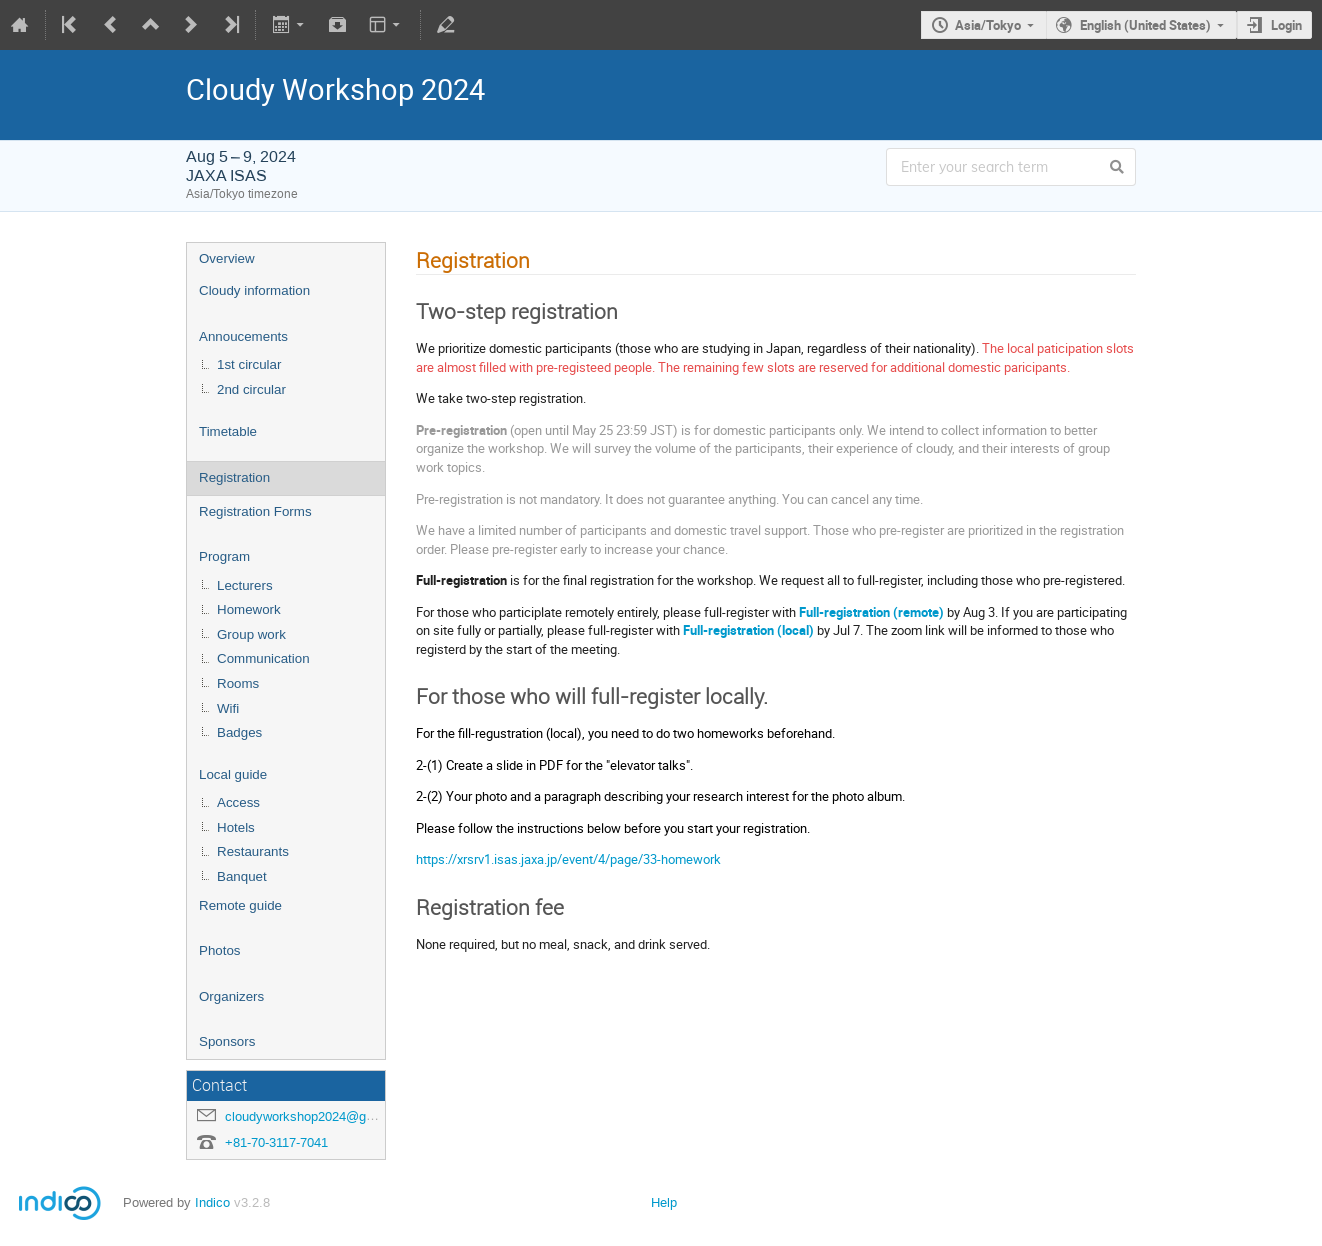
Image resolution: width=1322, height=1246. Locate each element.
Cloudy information (254, 290)
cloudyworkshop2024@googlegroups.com (345, 1116)
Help (664, 1202)
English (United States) (1145, 25)
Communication (263, 658)
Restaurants (253, 851)
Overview (227, 258)
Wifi (228, 708)
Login (1286, 25)
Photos (220, 950)
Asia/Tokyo (988, 25)
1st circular (249, 364)
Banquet (242, 876)
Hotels (236, 827)
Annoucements (243, 336)
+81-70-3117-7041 (276, 1142)
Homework (249, 609)
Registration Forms (255, 511)
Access (238, 802)
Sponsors (227, 1041)
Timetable (228, 431)
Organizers (231, 996)
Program (224, 556)
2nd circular (251, 389)
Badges (239, 732)
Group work (251, 634)
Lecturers (245, 585)
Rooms (238, 683)
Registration (234, 477)
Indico (212, 1202)
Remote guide (240, 905)
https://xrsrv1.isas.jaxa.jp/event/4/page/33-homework (568, 859)
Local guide (233, 774)
